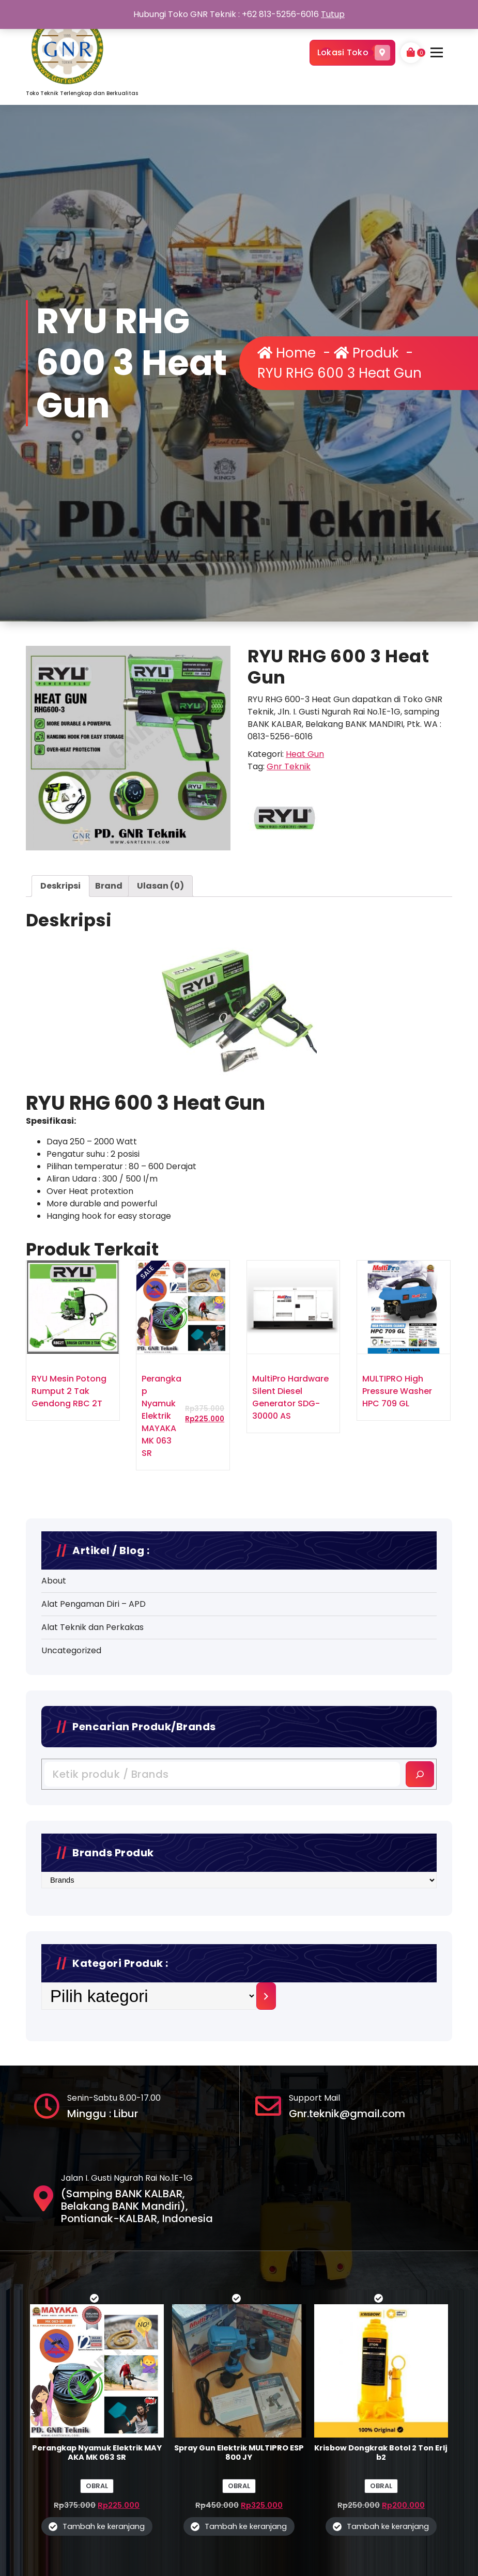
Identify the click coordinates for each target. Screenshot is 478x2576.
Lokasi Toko (352, 52)
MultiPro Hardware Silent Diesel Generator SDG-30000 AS (290, 1649)
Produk (366, 353)
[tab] (60, 1138)
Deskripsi (60, 1138)
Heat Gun (305, 1006)
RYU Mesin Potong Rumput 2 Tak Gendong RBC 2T (69, 1643)
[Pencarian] (420, 1928)
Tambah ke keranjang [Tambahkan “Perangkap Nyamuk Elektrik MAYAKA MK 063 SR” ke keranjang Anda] (104, 2526)
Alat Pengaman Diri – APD (93, 1758)
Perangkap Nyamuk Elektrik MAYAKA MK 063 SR (161, 1668)
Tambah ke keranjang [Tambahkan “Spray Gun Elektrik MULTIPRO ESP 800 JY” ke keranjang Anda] (246, 2526)
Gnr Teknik (289, 1019)
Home (286, 353)
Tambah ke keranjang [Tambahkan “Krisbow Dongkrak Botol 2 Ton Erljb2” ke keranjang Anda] (388, 2526)
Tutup (333, 14)
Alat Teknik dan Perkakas (92, 1781)
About (53, 1735)
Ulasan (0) (160, 1138)
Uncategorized (71, 1804)
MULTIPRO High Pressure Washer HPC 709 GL (397, 1643)
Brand (108, 1138)
